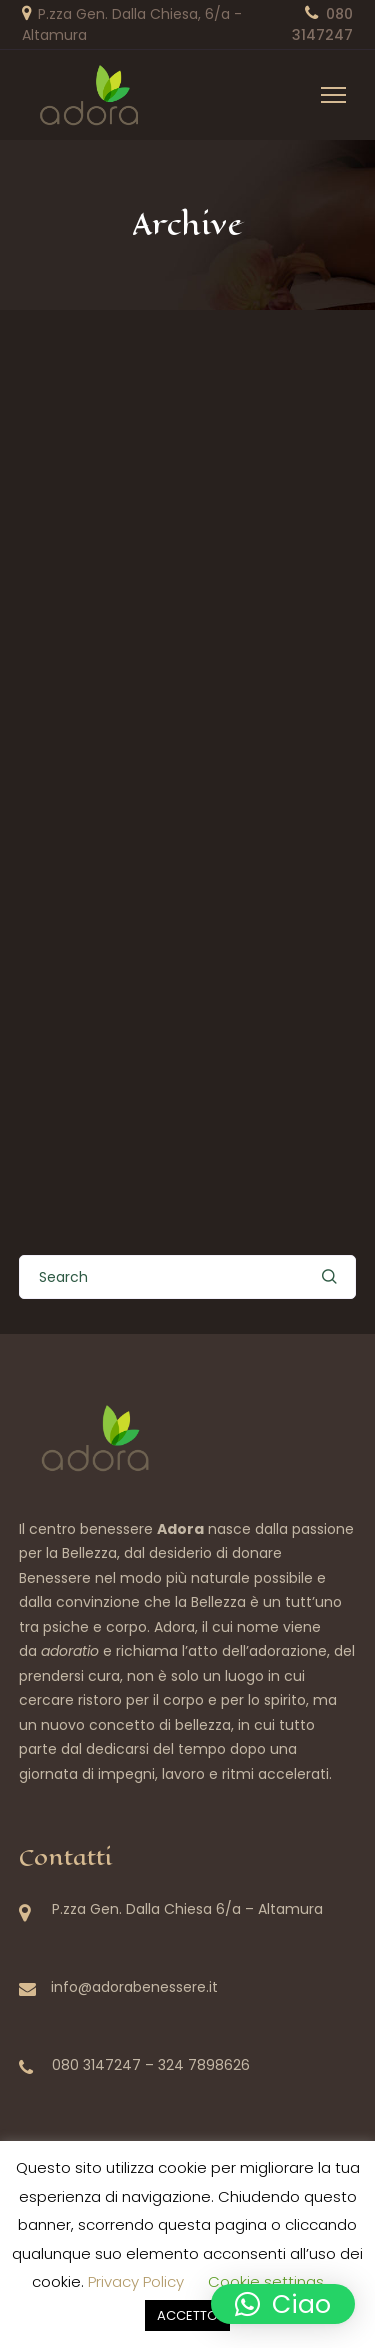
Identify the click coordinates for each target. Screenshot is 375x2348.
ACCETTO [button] (187, 2315)
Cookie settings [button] (266, 2281)
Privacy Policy (136, 2281)
